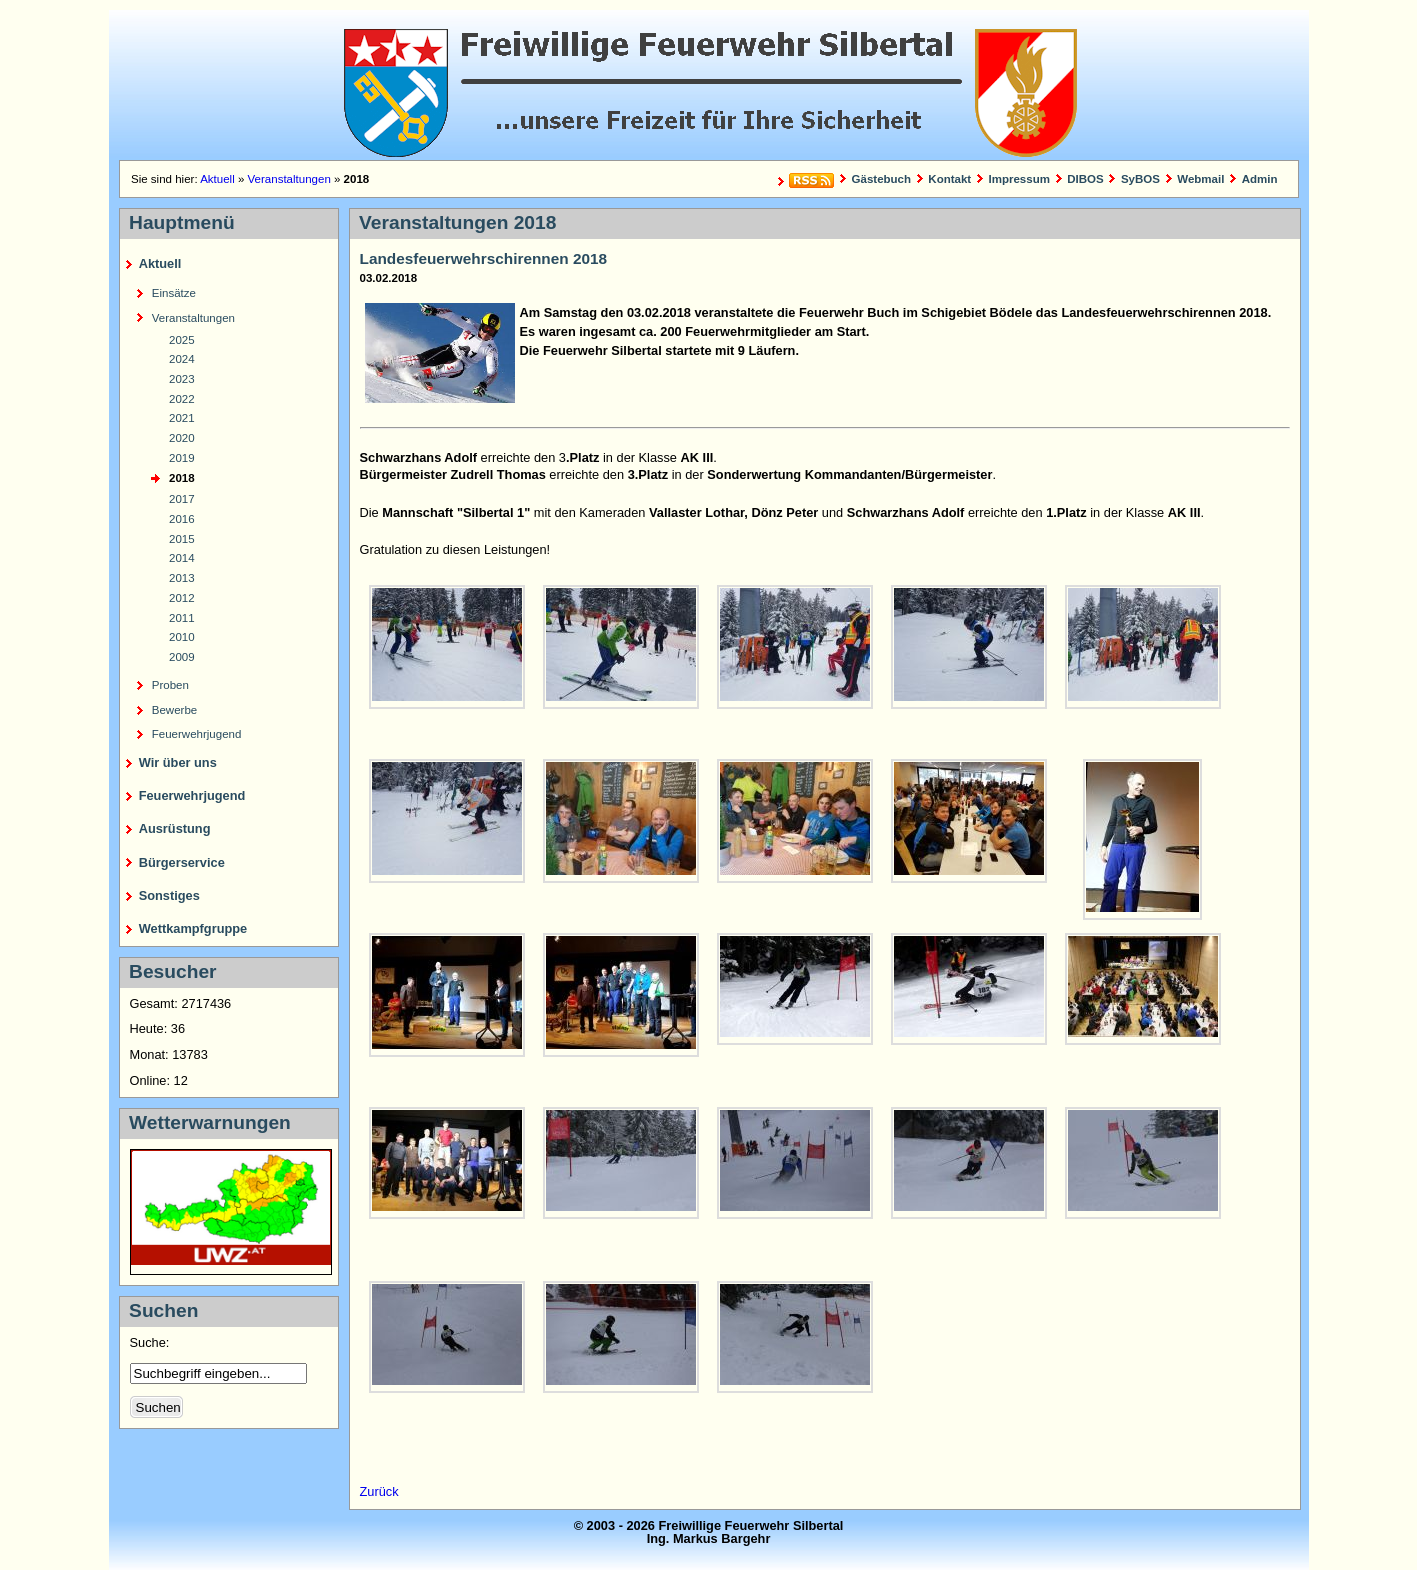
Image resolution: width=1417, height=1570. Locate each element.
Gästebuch (882, 179)
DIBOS (1085, 179)
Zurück (379, 1491)
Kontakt (949, 179)
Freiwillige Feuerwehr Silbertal (709, 85)
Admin (1260, 179)
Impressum (1018, 179)
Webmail (1200, 179)
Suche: (151, 1342)
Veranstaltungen (289, 179)
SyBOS (1140, 179)
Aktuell (217, 179)
